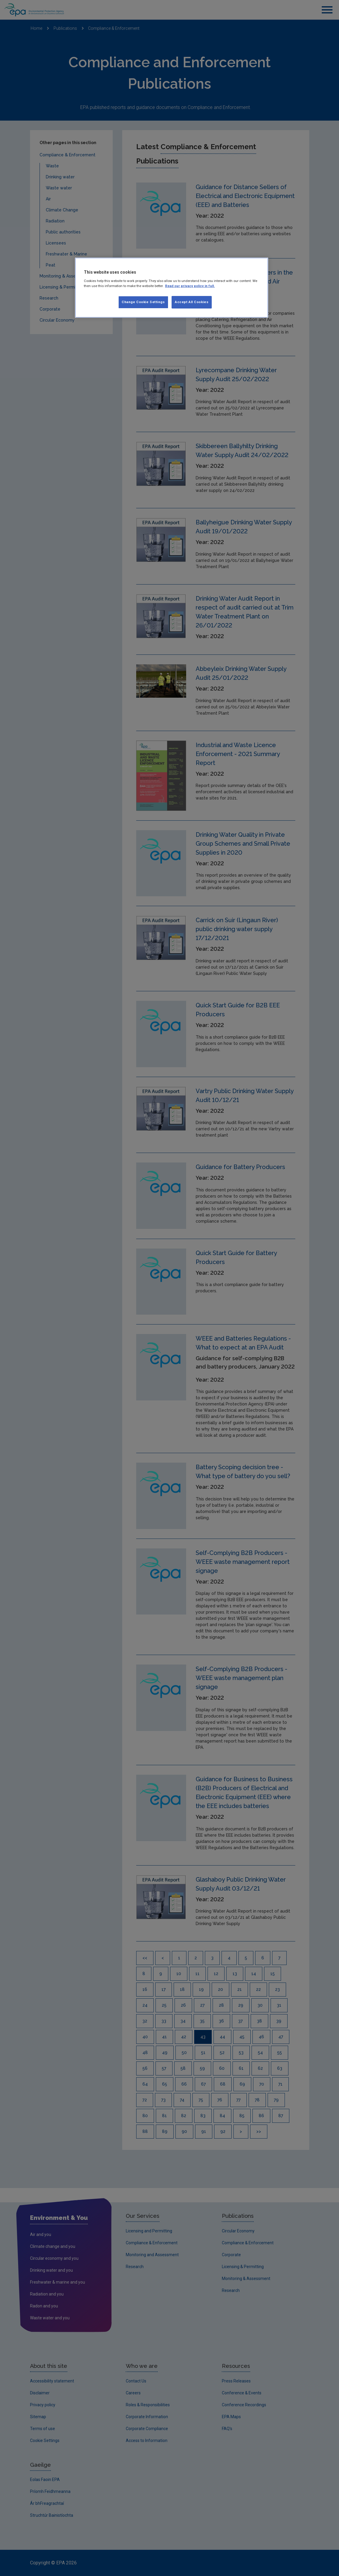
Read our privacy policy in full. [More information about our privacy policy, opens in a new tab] (190, 286)
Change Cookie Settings (143, 302)
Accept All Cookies (191, 302)
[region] (171, 288)
